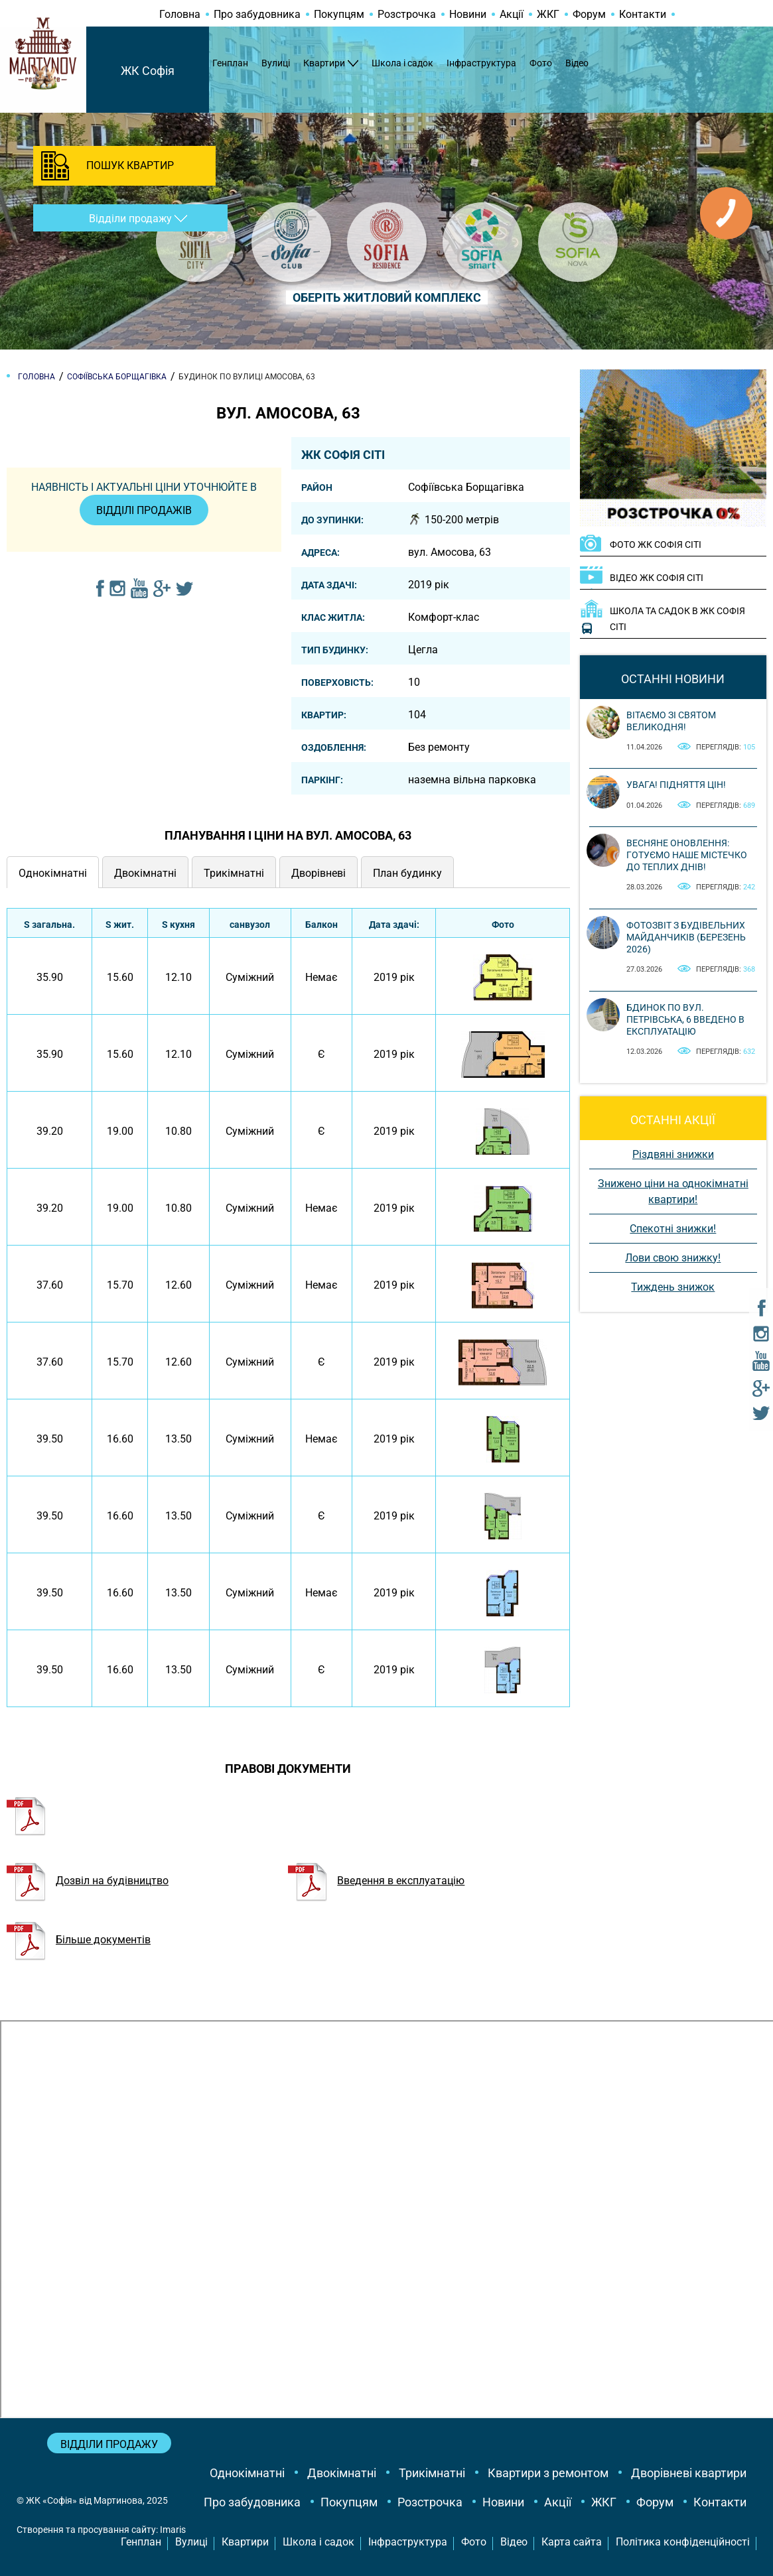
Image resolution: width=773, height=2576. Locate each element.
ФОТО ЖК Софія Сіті (655, 544)
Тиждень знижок (673, 1287)
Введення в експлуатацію (376, 1880)
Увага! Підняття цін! (676, 784)
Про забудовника (257, 14)
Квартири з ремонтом (548, 2473)
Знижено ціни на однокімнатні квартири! (673, 1191)
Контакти (642, 14)
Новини (467, 14)
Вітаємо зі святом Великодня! (671, 721)
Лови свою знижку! (673, 1258)
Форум (589, 14)
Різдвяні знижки (673, 1154)
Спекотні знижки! (673, 1228)
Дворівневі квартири (688, 2473)
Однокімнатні (247, 2473)
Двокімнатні (341, 2473)
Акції (512, 14)
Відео (577, 63)
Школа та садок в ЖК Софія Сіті (677, 619)
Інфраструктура (481, 63)
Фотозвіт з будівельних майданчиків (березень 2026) (686, 937)
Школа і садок (402, 63)
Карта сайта (571, 2542)
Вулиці (275, 63)
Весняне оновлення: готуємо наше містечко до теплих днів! (686, 855)
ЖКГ (548, 14)
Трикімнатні (432, 2473)
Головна (179, 14)
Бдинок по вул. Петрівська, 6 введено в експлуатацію (685, 1019)
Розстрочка (407, 14)
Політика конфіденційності (683, 2542)
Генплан (230, 63)
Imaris (173, 2529)
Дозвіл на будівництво (88, 1880)
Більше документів (79, 1939)
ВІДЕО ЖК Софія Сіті (656, 577)
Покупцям (339, 14)
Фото (540, 63)
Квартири (324, 63)
